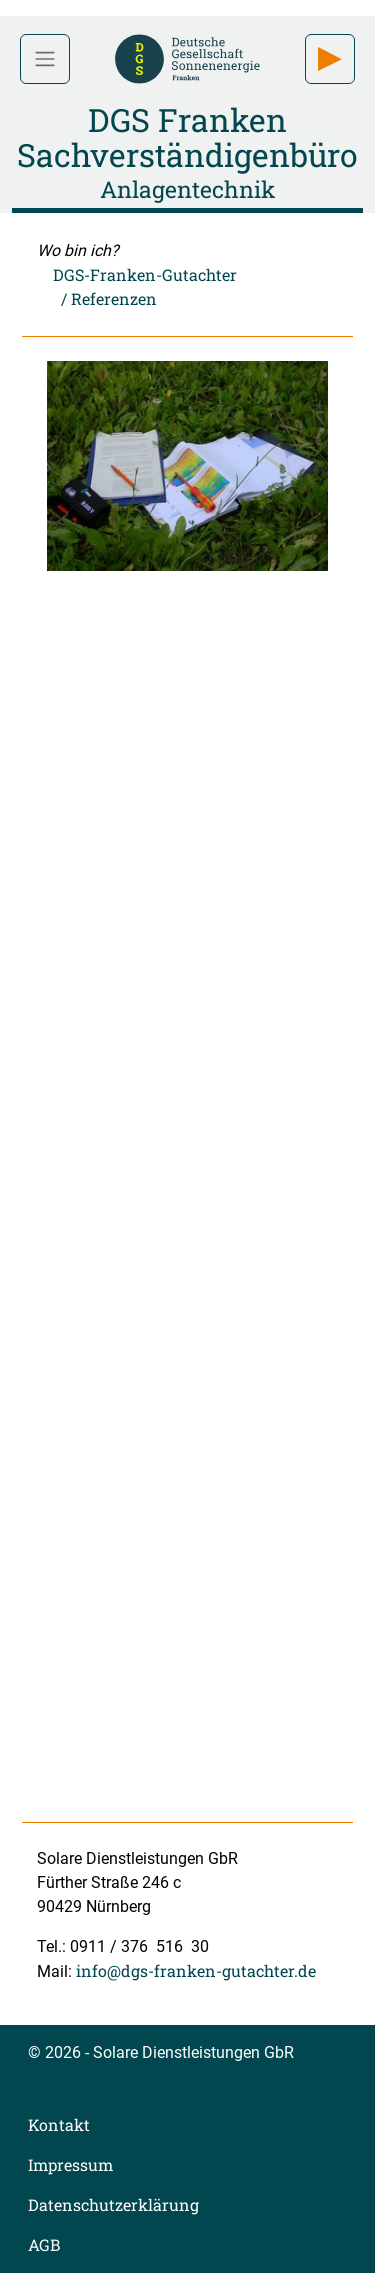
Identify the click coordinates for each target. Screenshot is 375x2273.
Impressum (70, 2164)
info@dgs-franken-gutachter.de (196, 1970)
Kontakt (59, 2124)
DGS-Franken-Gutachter (145, 274)
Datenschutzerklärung (113, 2204)
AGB (44, 2244)
